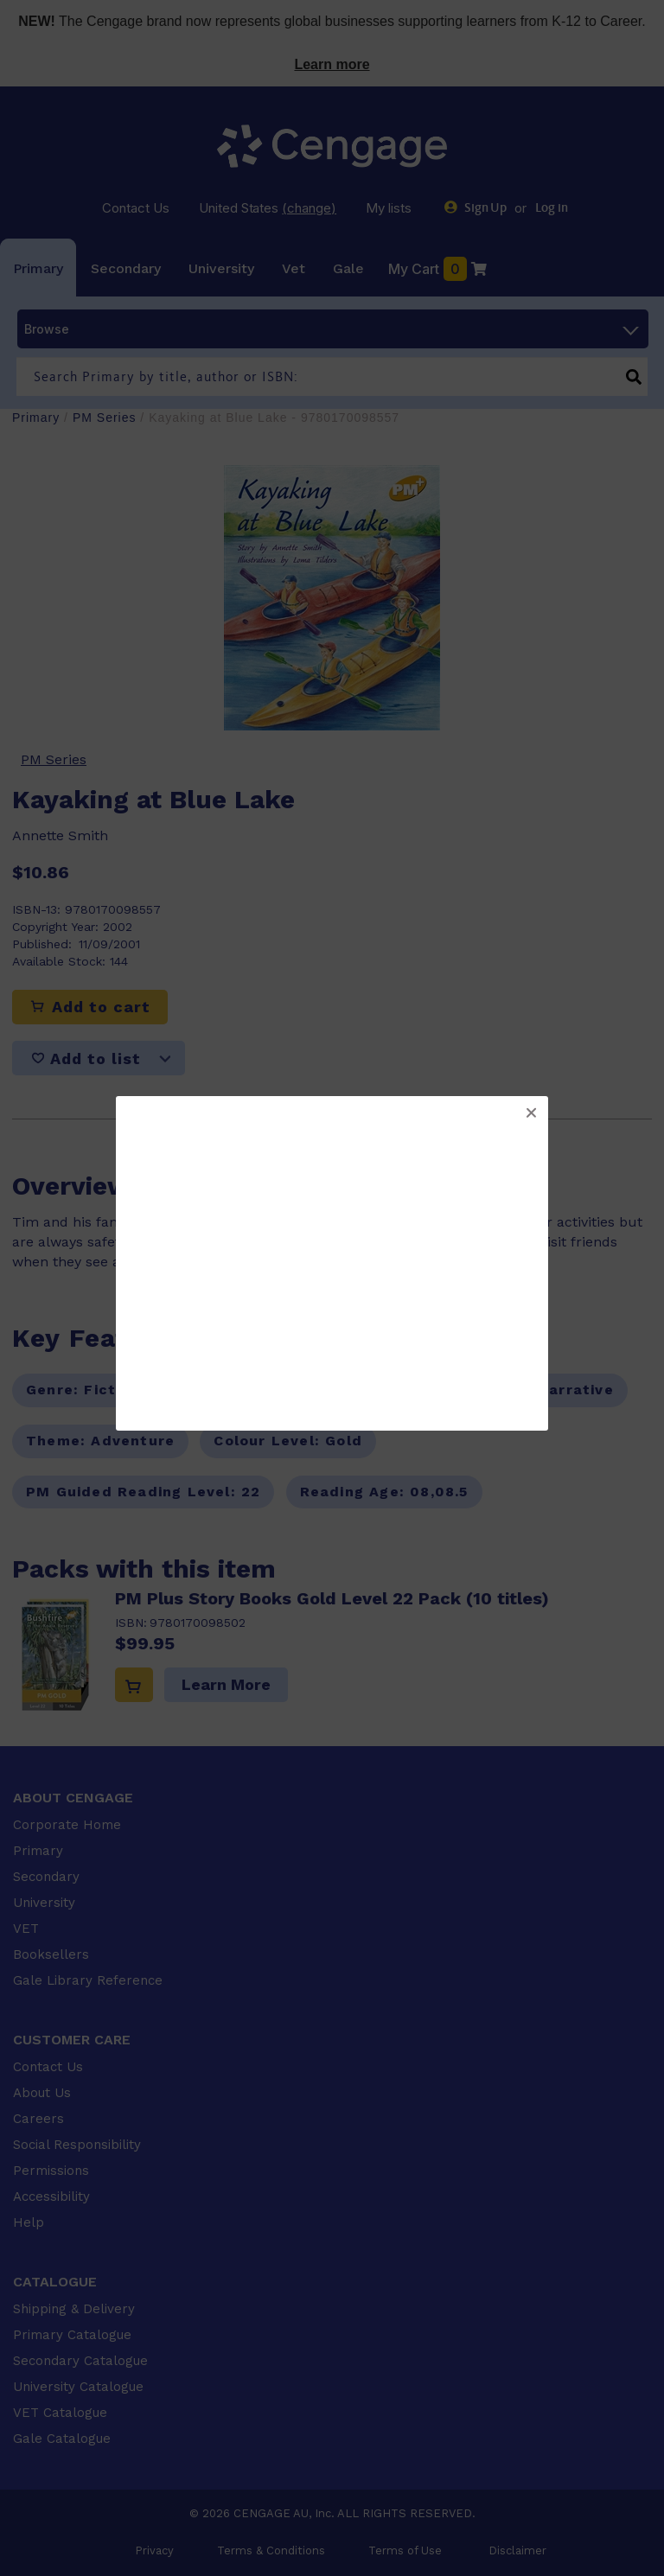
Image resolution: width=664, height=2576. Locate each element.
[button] (531, 1113)
